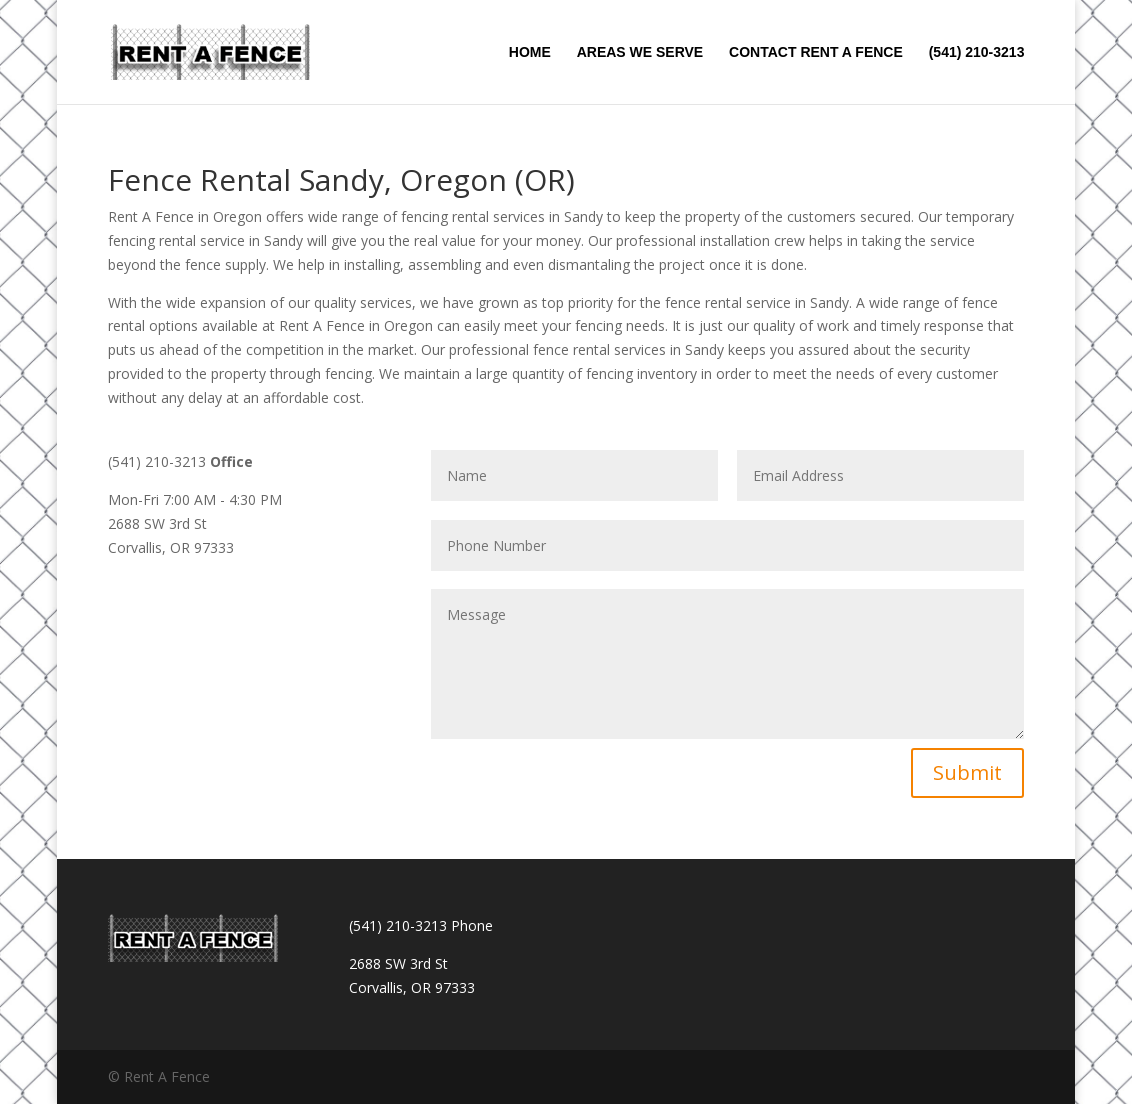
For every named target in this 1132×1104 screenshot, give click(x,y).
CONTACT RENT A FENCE (816, 52)
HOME (530, 52)
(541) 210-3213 (977, 52)
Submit (967, 772)
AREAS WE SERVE (640, 52)
